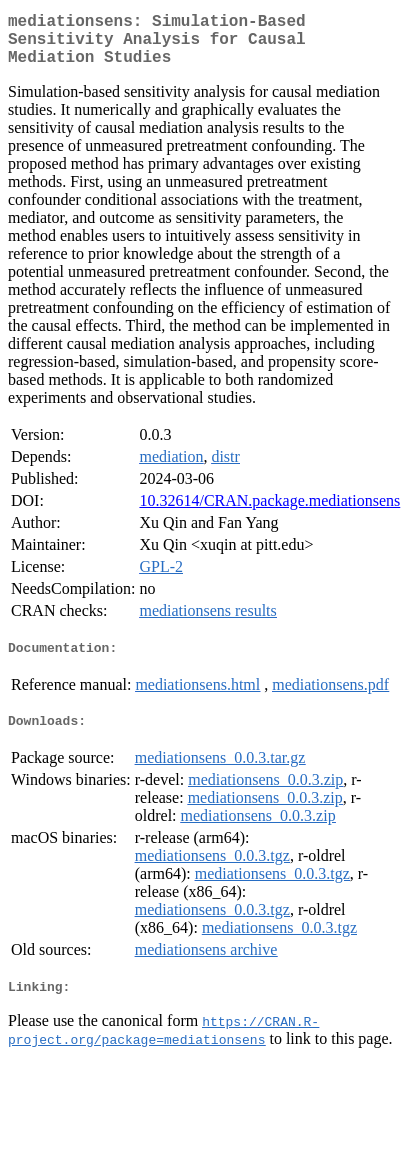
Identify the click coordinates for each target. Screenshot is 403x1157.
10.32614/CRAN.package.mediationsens (269, 512)
